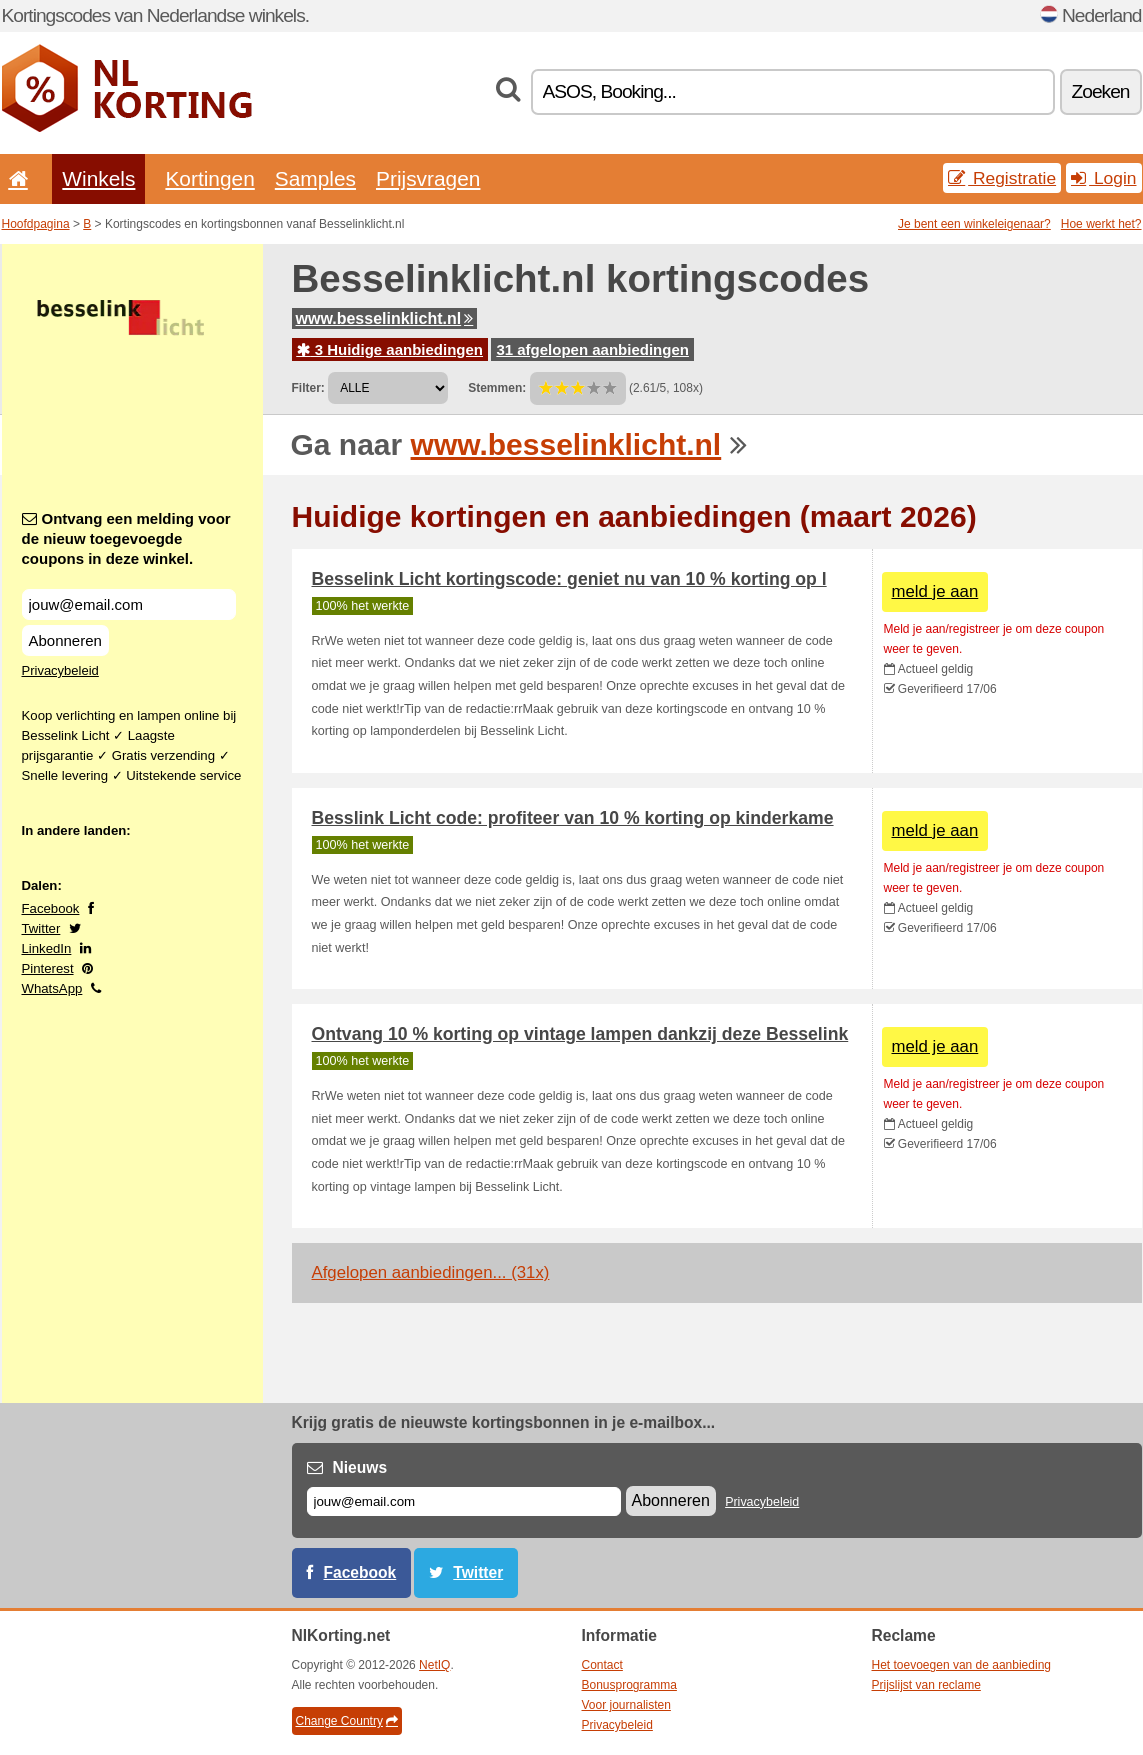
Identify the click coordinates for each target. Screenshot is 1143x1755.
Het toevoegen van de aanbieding (961, 1665)
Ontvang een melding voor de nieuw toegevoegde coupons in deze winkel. (126, 538)
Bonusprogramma (629, 1685)
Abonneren (65, 640)
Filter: (308, 388)
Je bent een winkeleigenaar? (974, 224)
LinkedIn (47, 948)
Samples (315, 178)
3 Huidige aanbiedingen (390, 349)
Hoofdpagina (36, 224)
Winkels (98, 178)
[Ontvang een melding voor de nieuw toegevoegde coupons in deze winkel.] (129, 604)
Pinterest (48, 968)
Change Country (347, 1721)
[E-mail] (464, 1501)
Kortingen (209, 178)
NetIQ (434, 1665)
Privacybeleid (60, 670)
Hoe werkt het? (1101, 224)
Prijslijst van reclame (926, 1685)
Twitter (41, 928)
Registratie (1002, 178)
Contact (602, 1665)
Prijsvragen (428, 178)
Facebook (51, 908)
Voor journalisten (626, 1705)
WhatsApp (52, 988)
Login (1103, 178)
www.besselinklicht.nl (385, 318)
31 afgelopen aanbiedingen (592, 349)
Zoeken (1101, 91)
